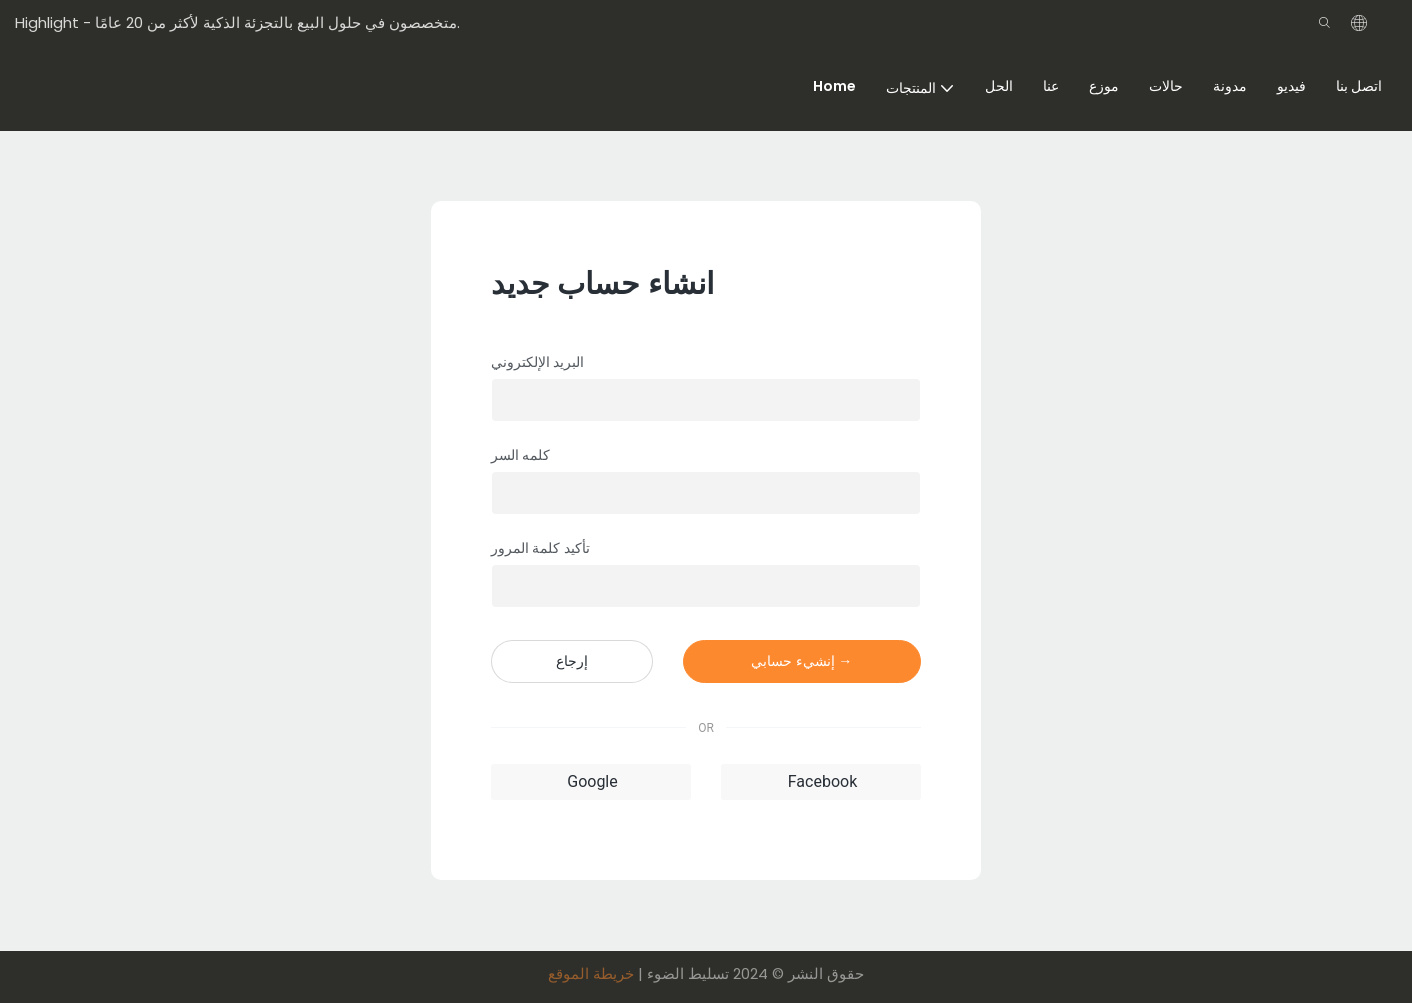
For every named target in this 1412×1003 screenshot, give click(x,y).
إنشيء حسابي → (801, 661)
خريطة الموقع (591, 973)
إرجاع (572, 661)
